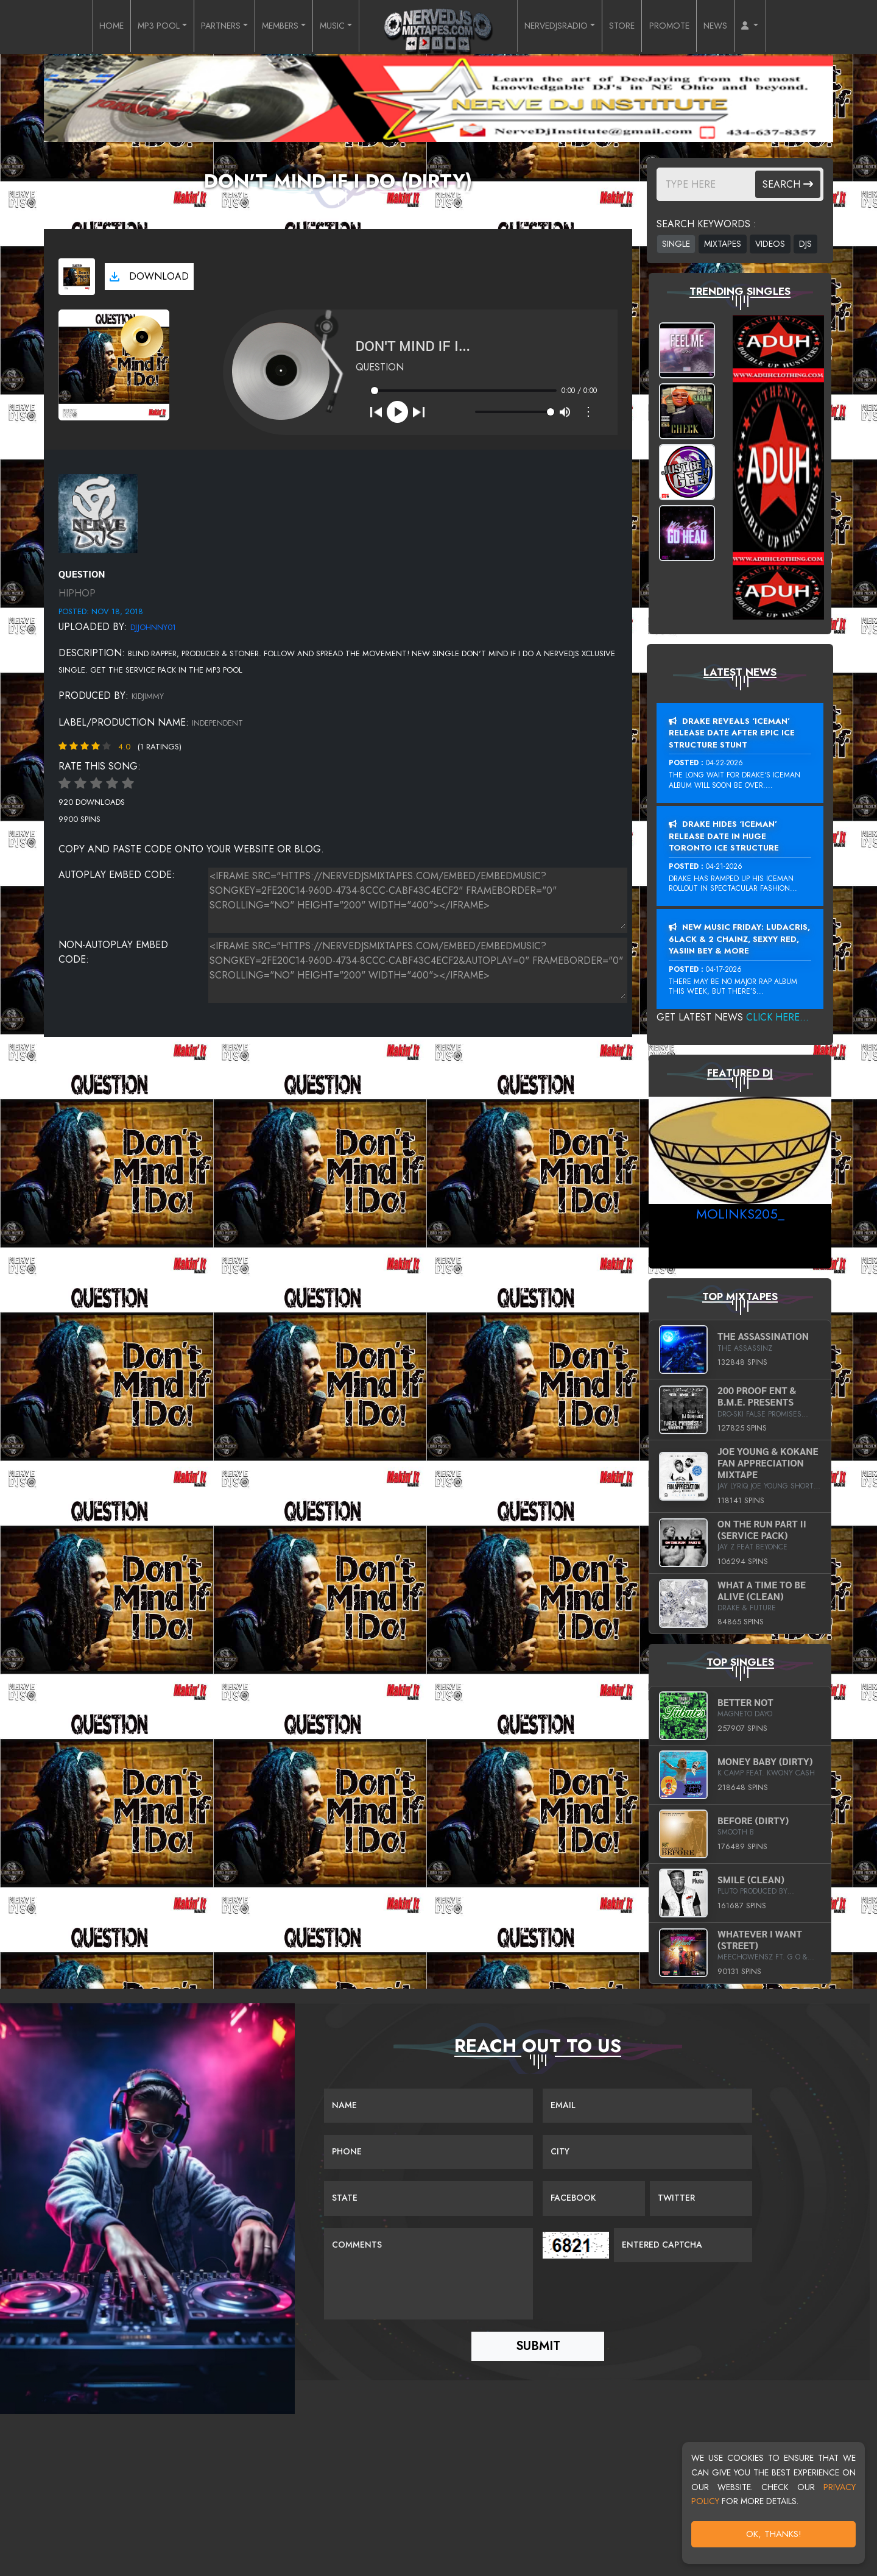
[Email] (647, 2106)
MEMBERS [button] (272, 26)
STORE (638, 26)
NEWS (742, 26)
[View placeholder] (98, 513)
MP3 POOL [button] (133, 26)
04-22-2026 (724, 762)
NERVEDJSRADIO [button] (563, 26)
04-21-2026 (724, 866)
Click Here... (777, 1017)
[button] (781, 27)
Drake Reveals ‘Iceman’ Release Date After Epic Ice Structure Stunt (732, 733)
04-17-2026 (724, 969)
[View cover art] (76, 276)
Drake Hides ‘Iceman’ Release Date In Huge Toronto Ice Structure (724, 836)
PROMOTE (690, 26)
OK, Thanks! (773, 2534)
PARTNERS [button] (204, 26)
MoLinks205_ (740, 1213)
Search (788, 184)
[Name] (428, 2106)
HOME (80, 26)
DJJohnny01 (153, 627)
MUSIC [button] (331, 26)
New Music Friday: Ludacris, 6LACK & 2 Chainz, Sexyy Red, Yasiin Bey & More (739, 939)
